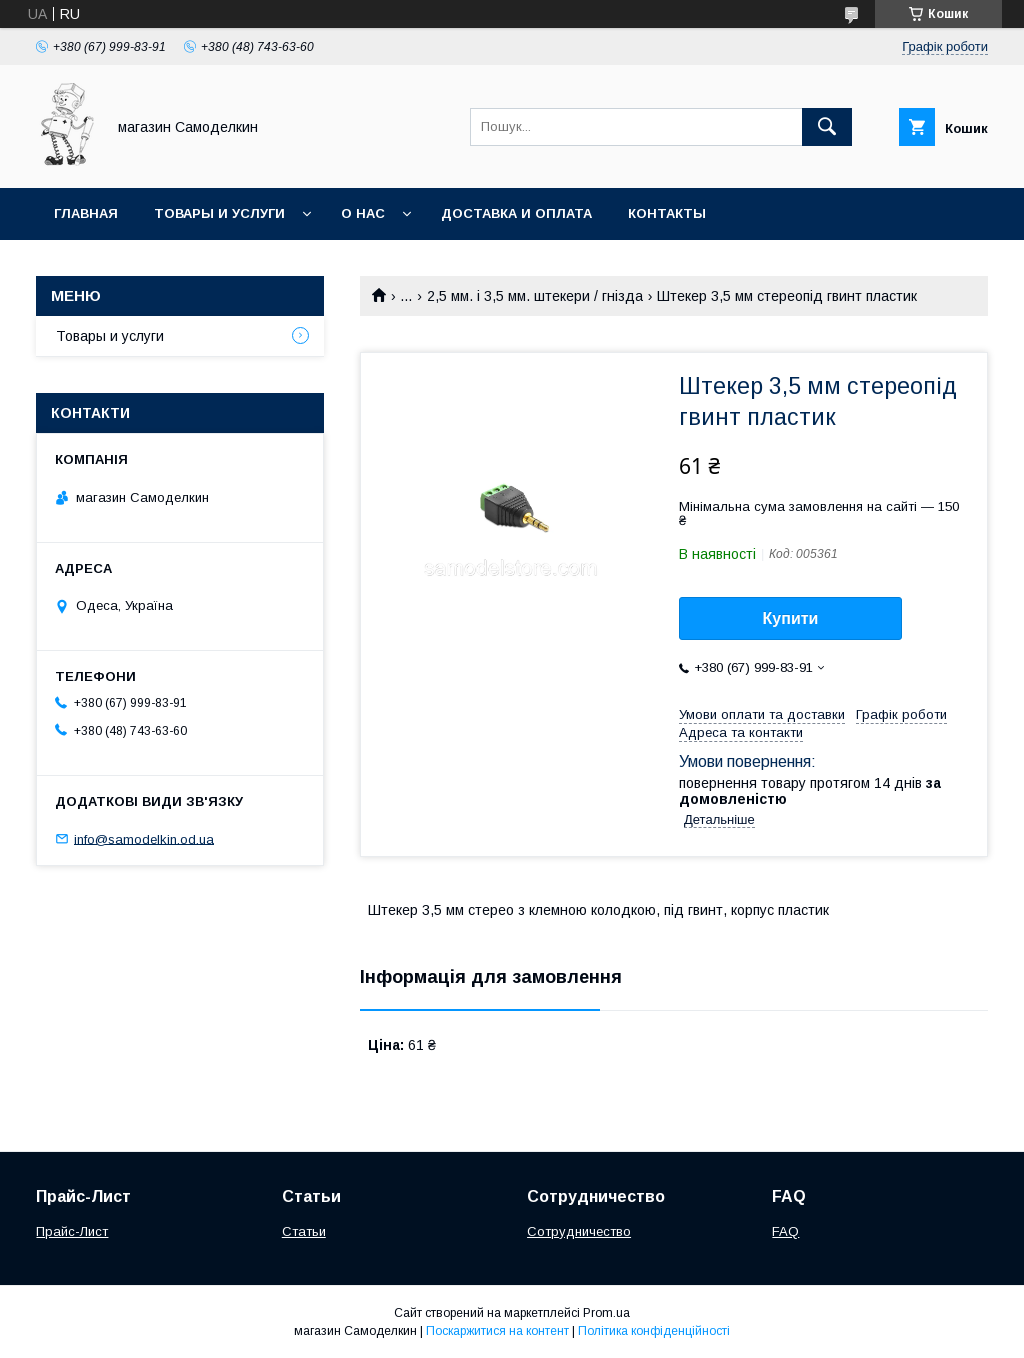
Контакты (667, 213)
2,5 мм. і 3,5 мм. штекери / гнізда (535, 296)
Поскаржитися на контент (497, 1331)
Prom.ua (606, 1313)
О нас (363, 213)
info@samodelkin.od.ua (144, 838)
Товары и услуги (219, 213)
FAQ (785, 1231)
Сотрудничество (579, 1231)
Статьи (304, 1231)
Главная (86, 213)
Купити (791, 618)
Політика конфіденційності (654, 1331)
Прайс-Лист (72, 1231)
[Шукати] (827, 127)
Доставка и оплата (516, 213)
